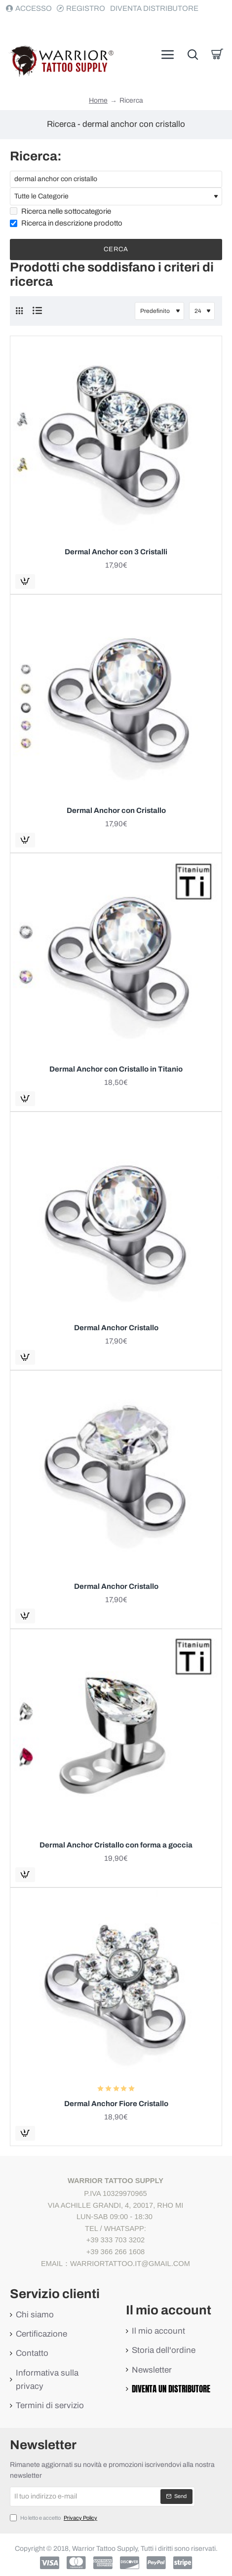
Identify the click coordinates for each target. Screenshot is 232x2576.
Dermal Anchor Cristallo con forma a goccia (116, 1845)
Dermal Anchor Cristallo (116, 1328)
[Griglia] (19, 311)
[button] (25, 581)
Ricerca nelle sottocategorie (60, 211)
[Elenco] (37, 311)
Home (98, 100)
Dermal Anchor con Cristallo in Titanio (116, 1069)
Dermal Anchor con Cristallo (116, 810)
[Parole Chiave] (116, 179)
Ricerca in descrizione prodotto (66, 223)
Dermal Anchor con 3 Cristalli (116, 552)
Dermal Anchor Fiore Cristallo (116, 2104)
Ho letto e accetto (54, 2518)
